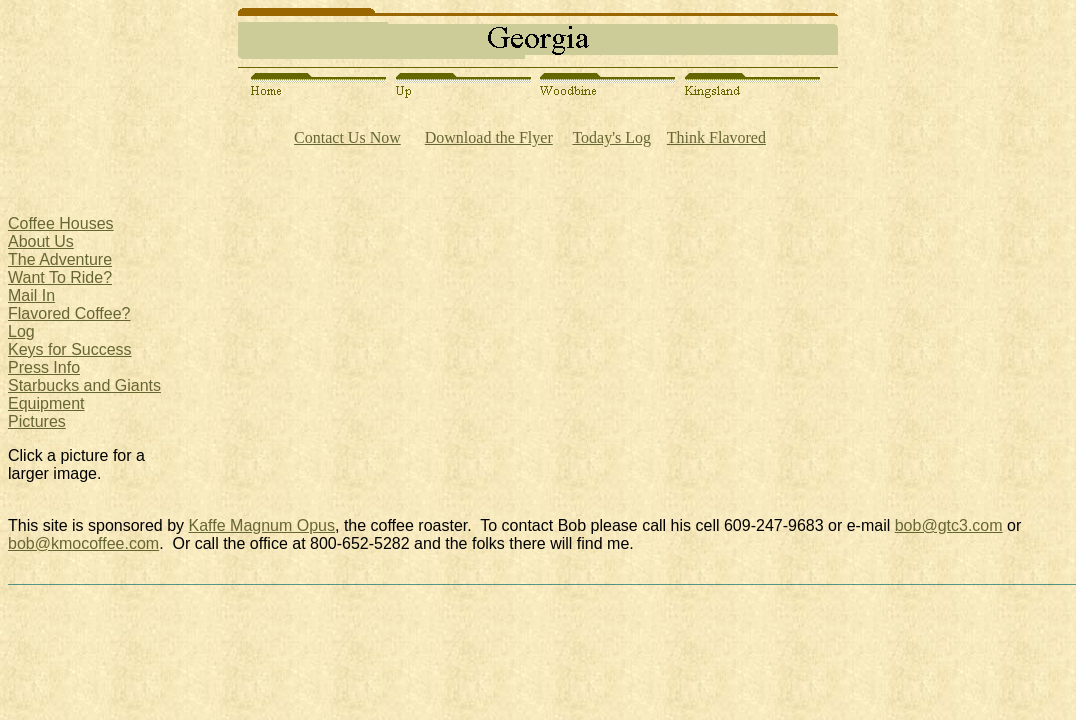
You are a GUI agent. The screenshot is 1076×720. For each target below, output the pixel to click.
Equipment (46, 403)
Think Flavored (716, 137)
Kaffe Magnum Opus (262, 525)
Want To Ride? (60, 277)
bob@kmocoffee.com (83, 543)
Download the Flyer (489, 137)
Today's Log (611, 137)
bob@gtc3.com (949, 525)
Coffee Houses (61, 223)
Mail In (31, 295)
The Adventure (60, 259)
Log (21, 331)
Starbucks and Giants (84, 385)
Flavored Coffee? (69, 313)
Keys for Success (70, 349)
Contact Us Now (347, 137)
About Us (41, 241)
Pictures (37, 421)
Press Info (44, 367)
